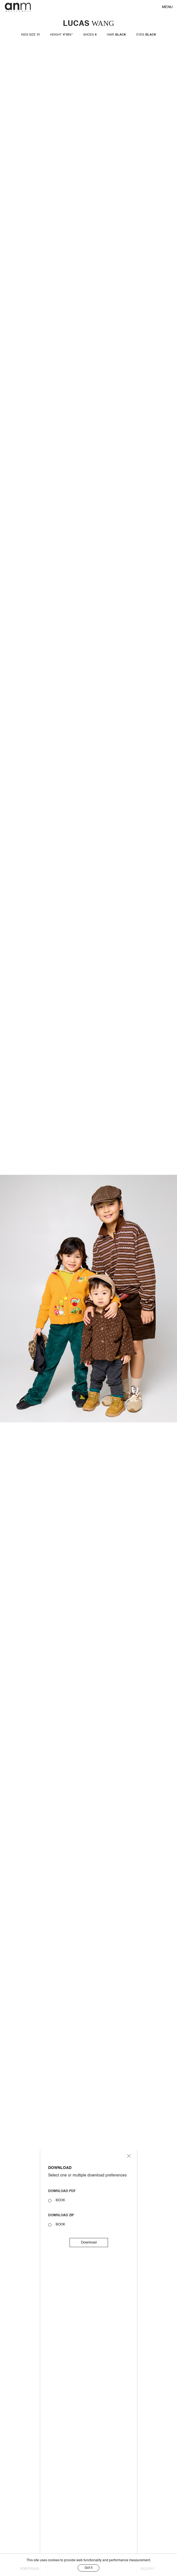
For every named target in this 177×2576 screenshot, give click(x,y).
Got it (88, 2568)
